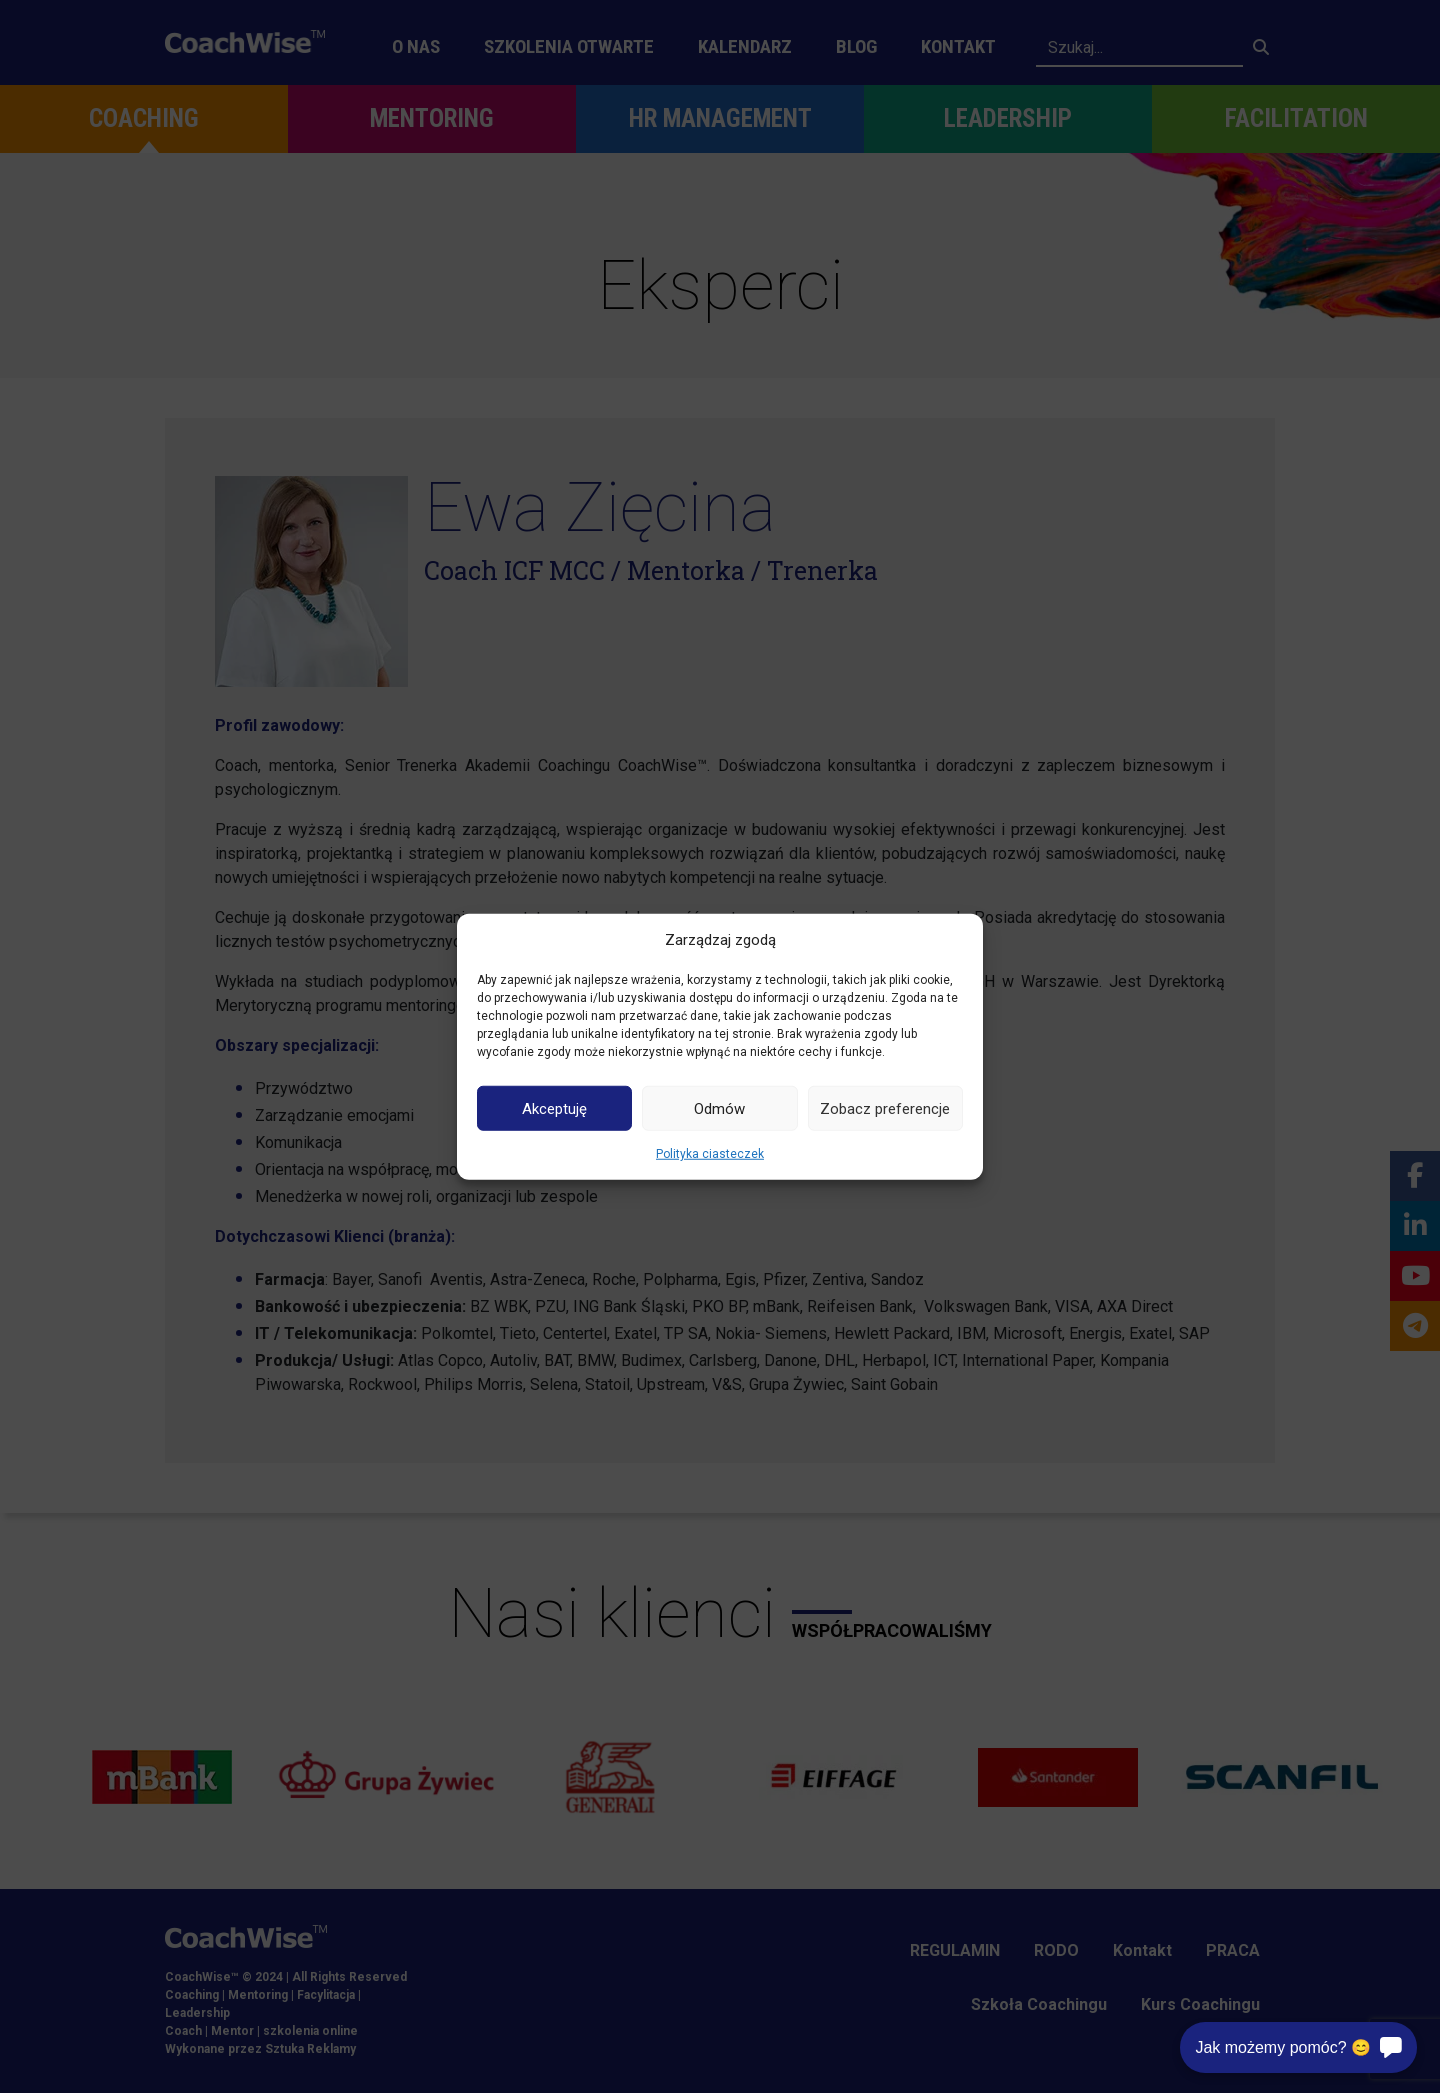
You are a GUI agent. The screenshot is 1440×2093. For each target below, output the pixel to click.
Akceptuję (554, 1108)
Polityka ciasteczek (710, 1154)
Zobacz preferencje (885, 1108)
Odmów (719, 1108)
